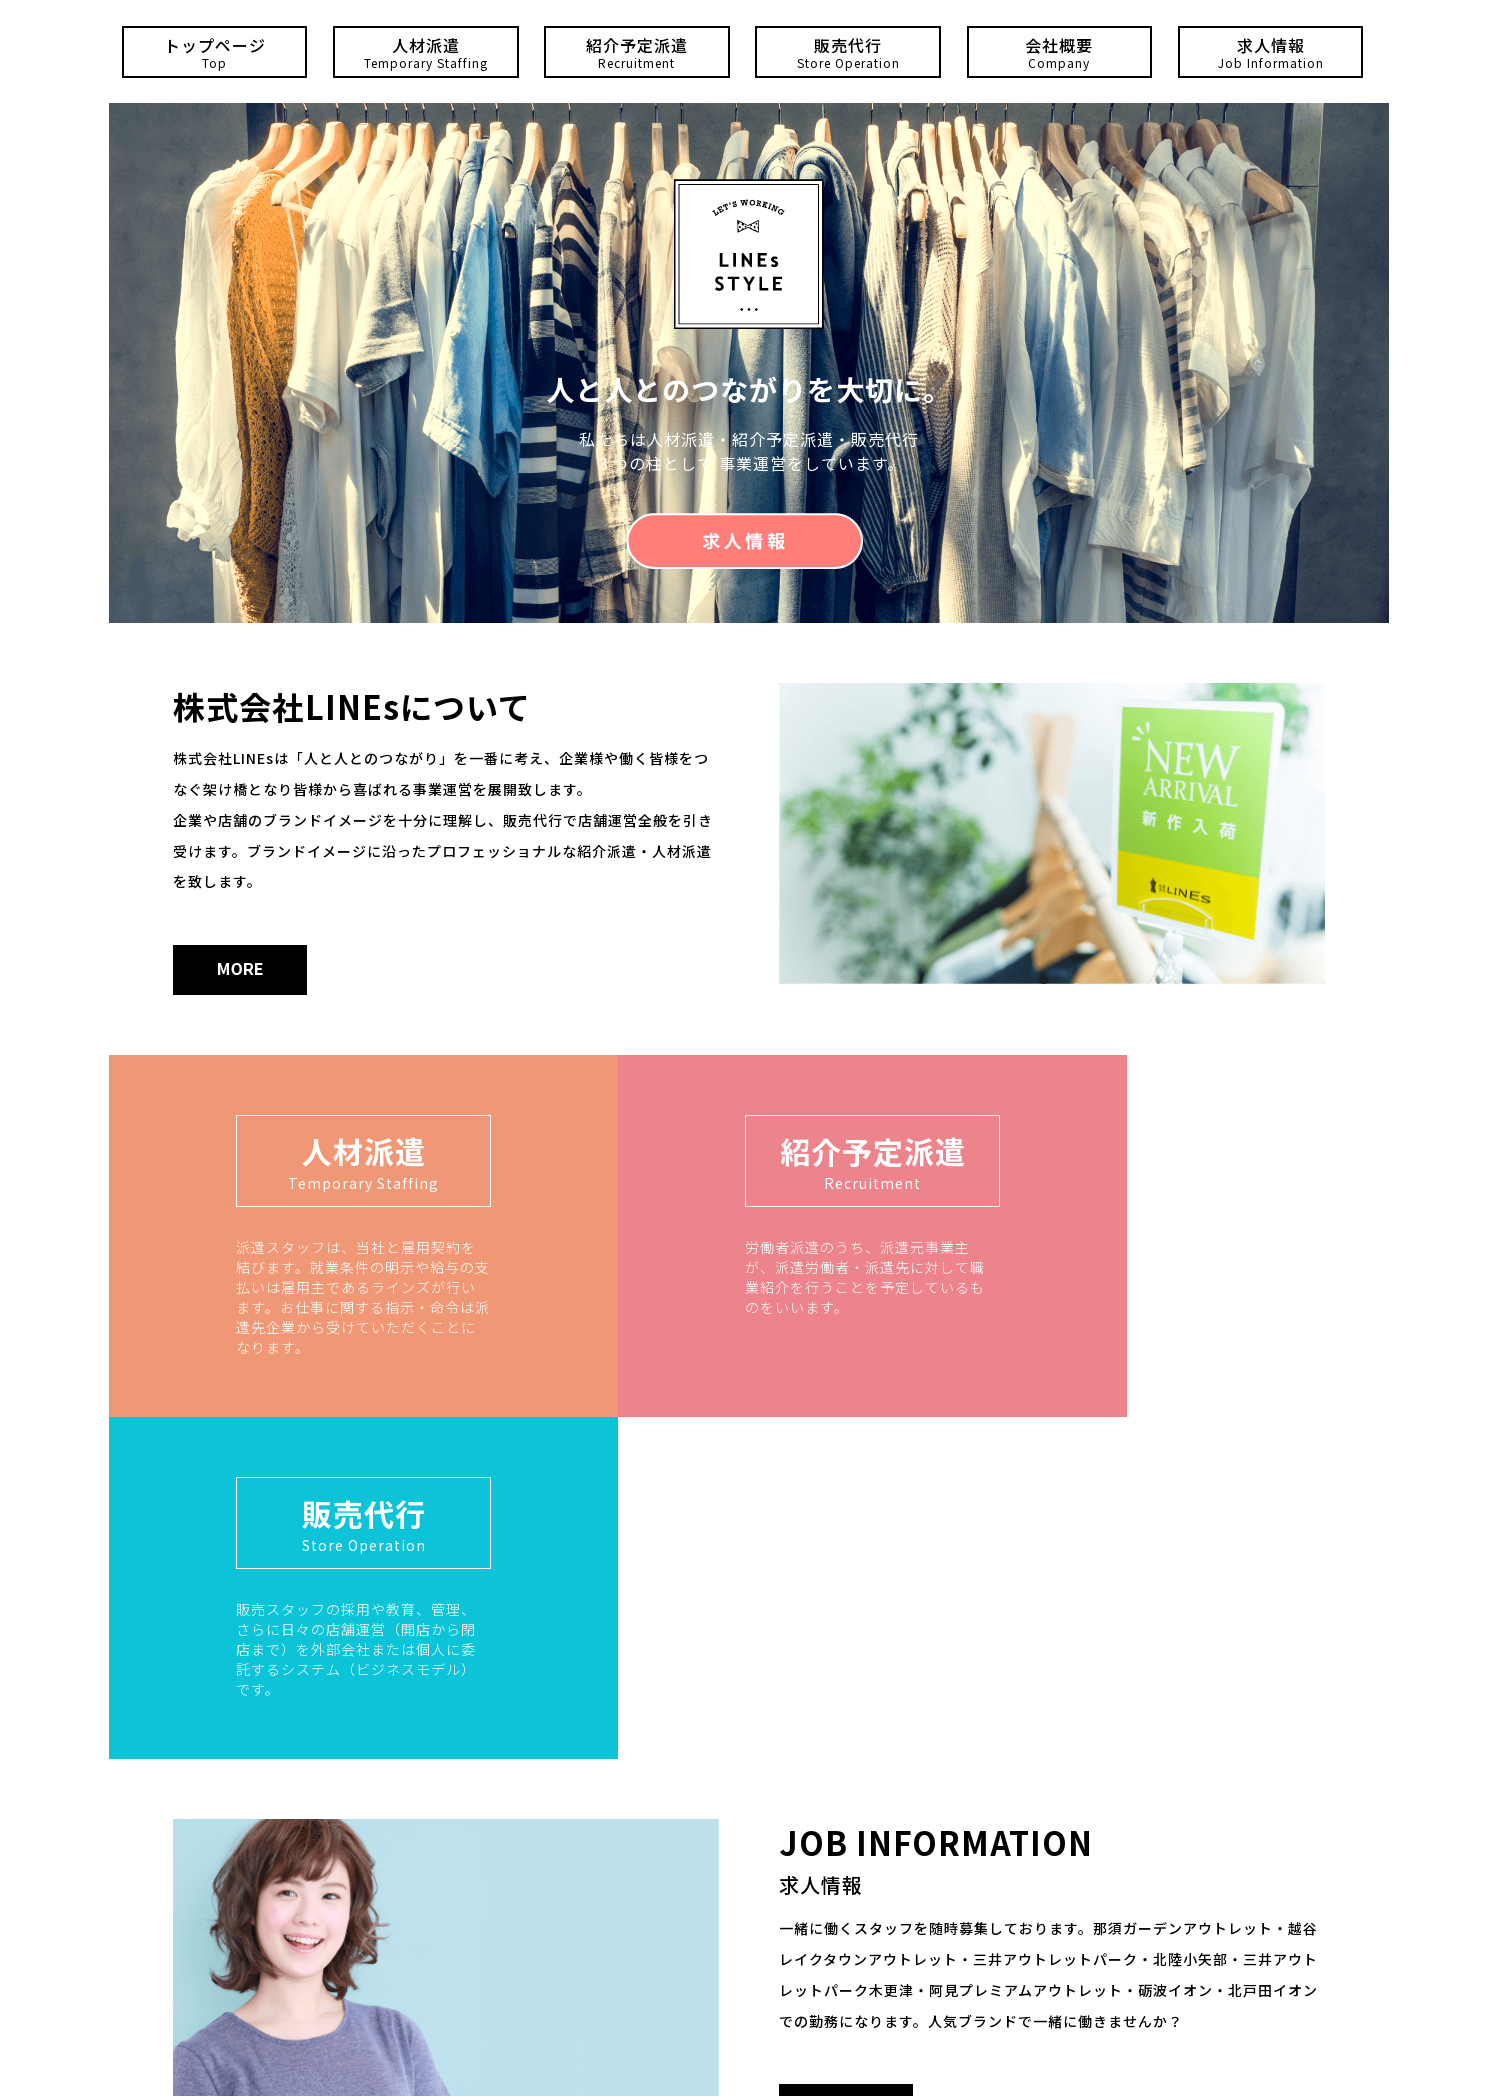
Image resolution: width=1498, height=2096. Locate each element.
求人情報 (1271, 52)
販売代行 (848, 52)
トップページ (215, 52)
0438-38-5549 (816, 1996)
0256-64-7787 (732, 1936)
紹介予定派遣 (637, 52)
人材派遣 (426, 52)
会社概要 (1060, 52)
